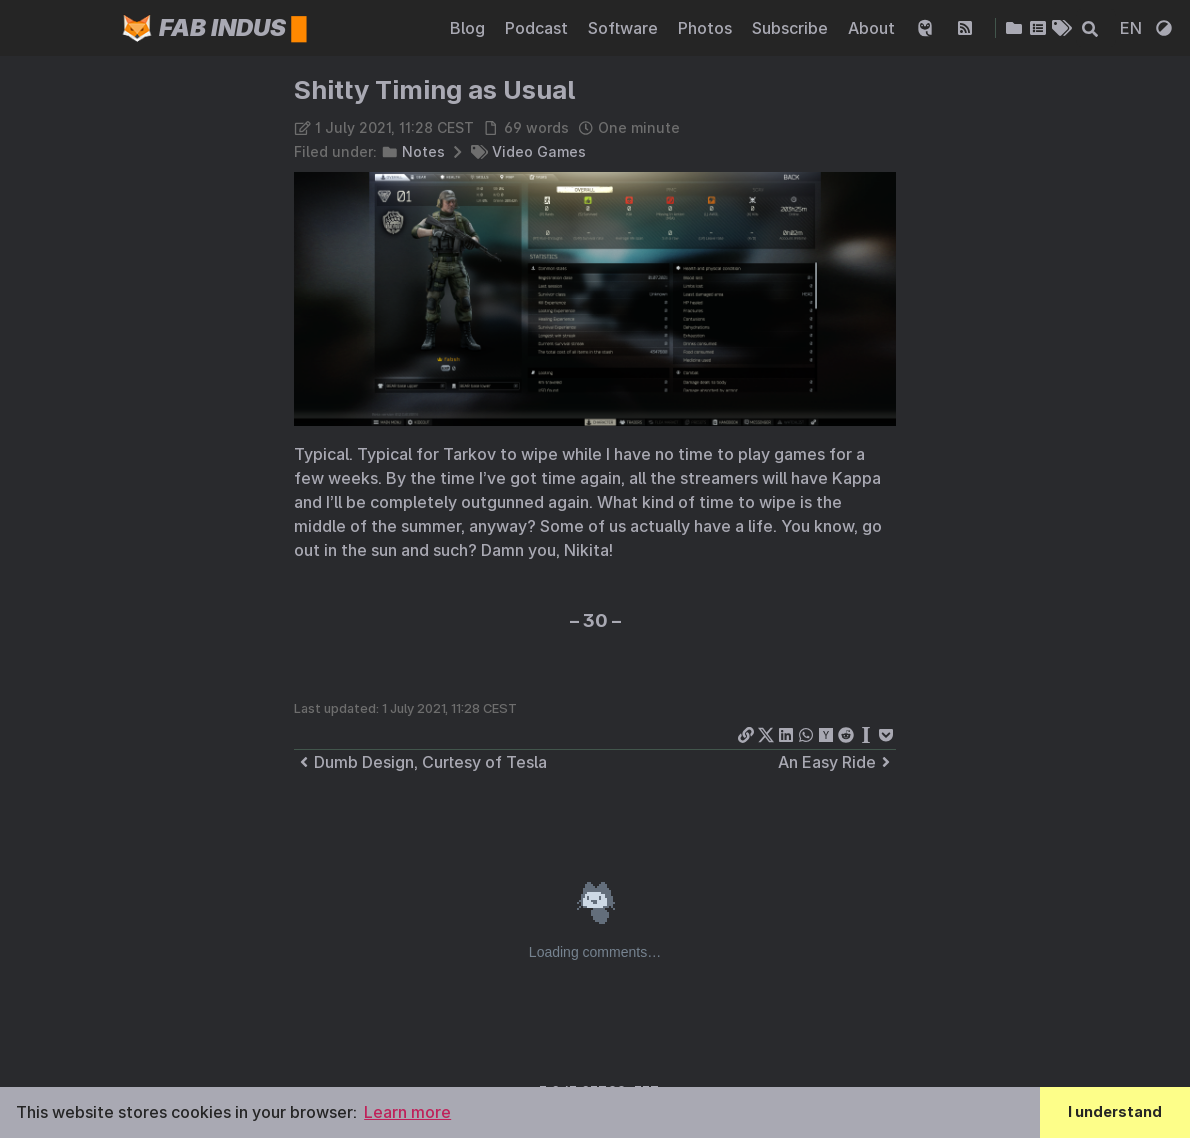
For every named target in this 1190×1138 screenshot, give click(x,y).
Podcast (538, 28)
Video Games (539, 151)
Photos (707, 28)
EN (1133, 28)
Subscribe (792, 28)
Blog (469, 28)
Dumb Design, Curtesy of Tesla (420, 762)
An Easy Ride (837, 762)
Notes (423, 151)
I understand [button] (1115, 1111)
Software (625, 28)
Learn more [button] (407, 1112)
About (873, 28)
